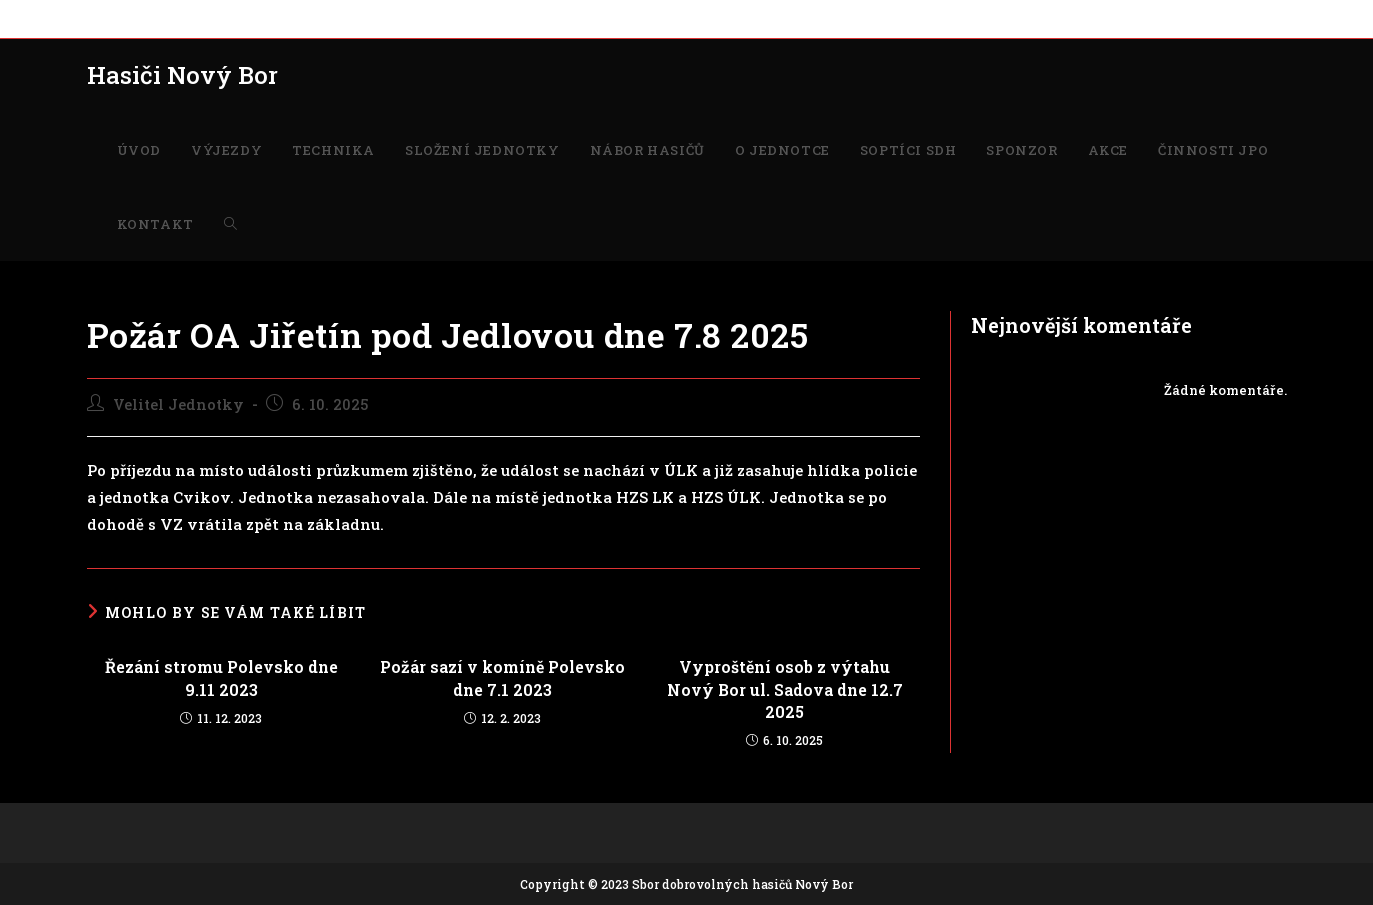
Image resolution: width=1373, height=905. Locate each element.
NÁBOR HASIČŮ (498, 18)
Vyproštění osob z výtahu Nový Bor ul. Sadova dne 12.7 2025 (785, 689)
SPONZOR (788, 18)
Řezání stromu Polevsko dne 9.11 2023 (221, 677)
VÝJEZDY (171, 18)
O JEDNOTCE (603, 18)
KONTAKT (1024, 18)
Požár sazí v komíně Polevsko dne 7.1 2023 (502, 677)
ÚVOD (106, 18)
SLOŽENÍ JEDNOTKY (367, 18)
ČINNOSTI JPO (930, 18)
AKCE (851, 18)
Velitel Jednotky (178, 404)
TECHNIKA (252, 18)
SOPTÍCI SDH (700, 18)
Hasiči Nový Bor (182, 75)
